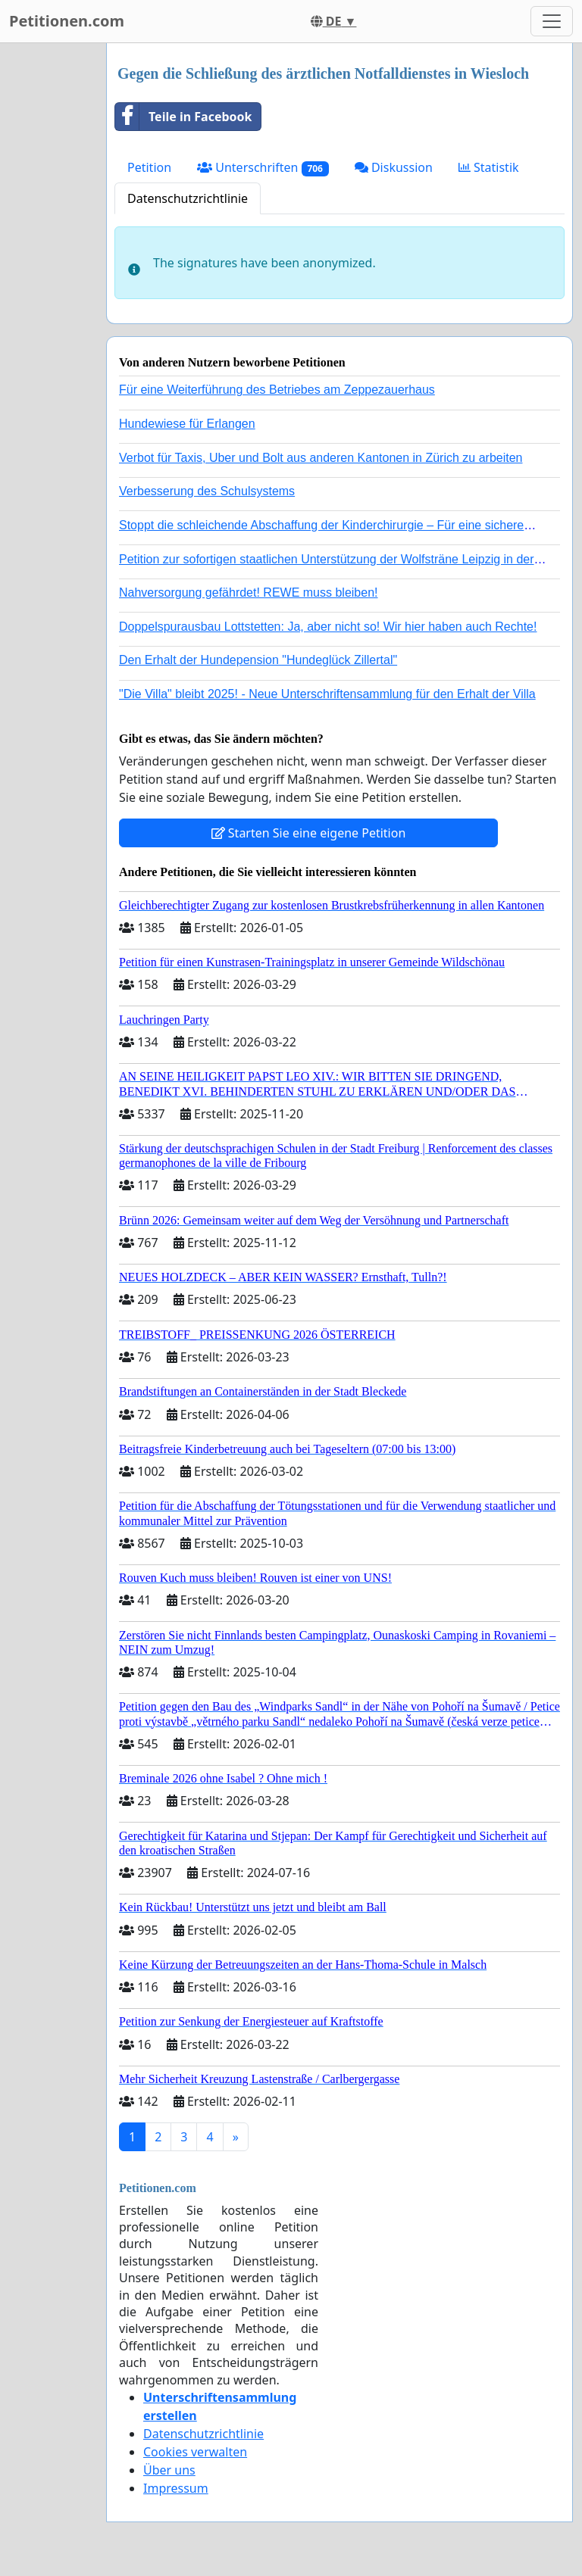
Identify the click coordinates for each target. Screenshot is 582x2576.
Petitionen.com (66, 21)
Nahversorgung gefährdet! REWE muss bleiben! (248, 592)
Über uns (169, 2470)
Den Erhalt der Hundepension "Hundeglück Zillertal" (258, 659)
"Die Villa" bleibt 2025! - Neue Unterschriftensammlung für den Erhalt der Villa (327, 694)
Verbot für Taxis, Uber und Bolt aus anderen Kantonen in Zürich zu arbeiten (320, 457)
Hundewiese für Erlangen (187, 423)
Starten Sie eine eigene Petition (308, 833)
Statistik (488, 167)
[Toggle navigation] (551, 21)
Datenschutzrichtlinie (187, 198)
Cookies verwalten (195, 2451)
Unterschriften (263, 167)
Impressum (175, 2488)
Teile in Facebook (183, 116)
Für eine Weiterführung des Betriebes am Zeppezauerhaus (277, 389)
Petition (149, 167)
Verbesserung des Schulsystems (207, 491)
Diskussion (394, 167)
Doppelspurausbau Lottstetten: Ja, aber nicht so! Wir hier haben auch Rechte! (328, 626)
